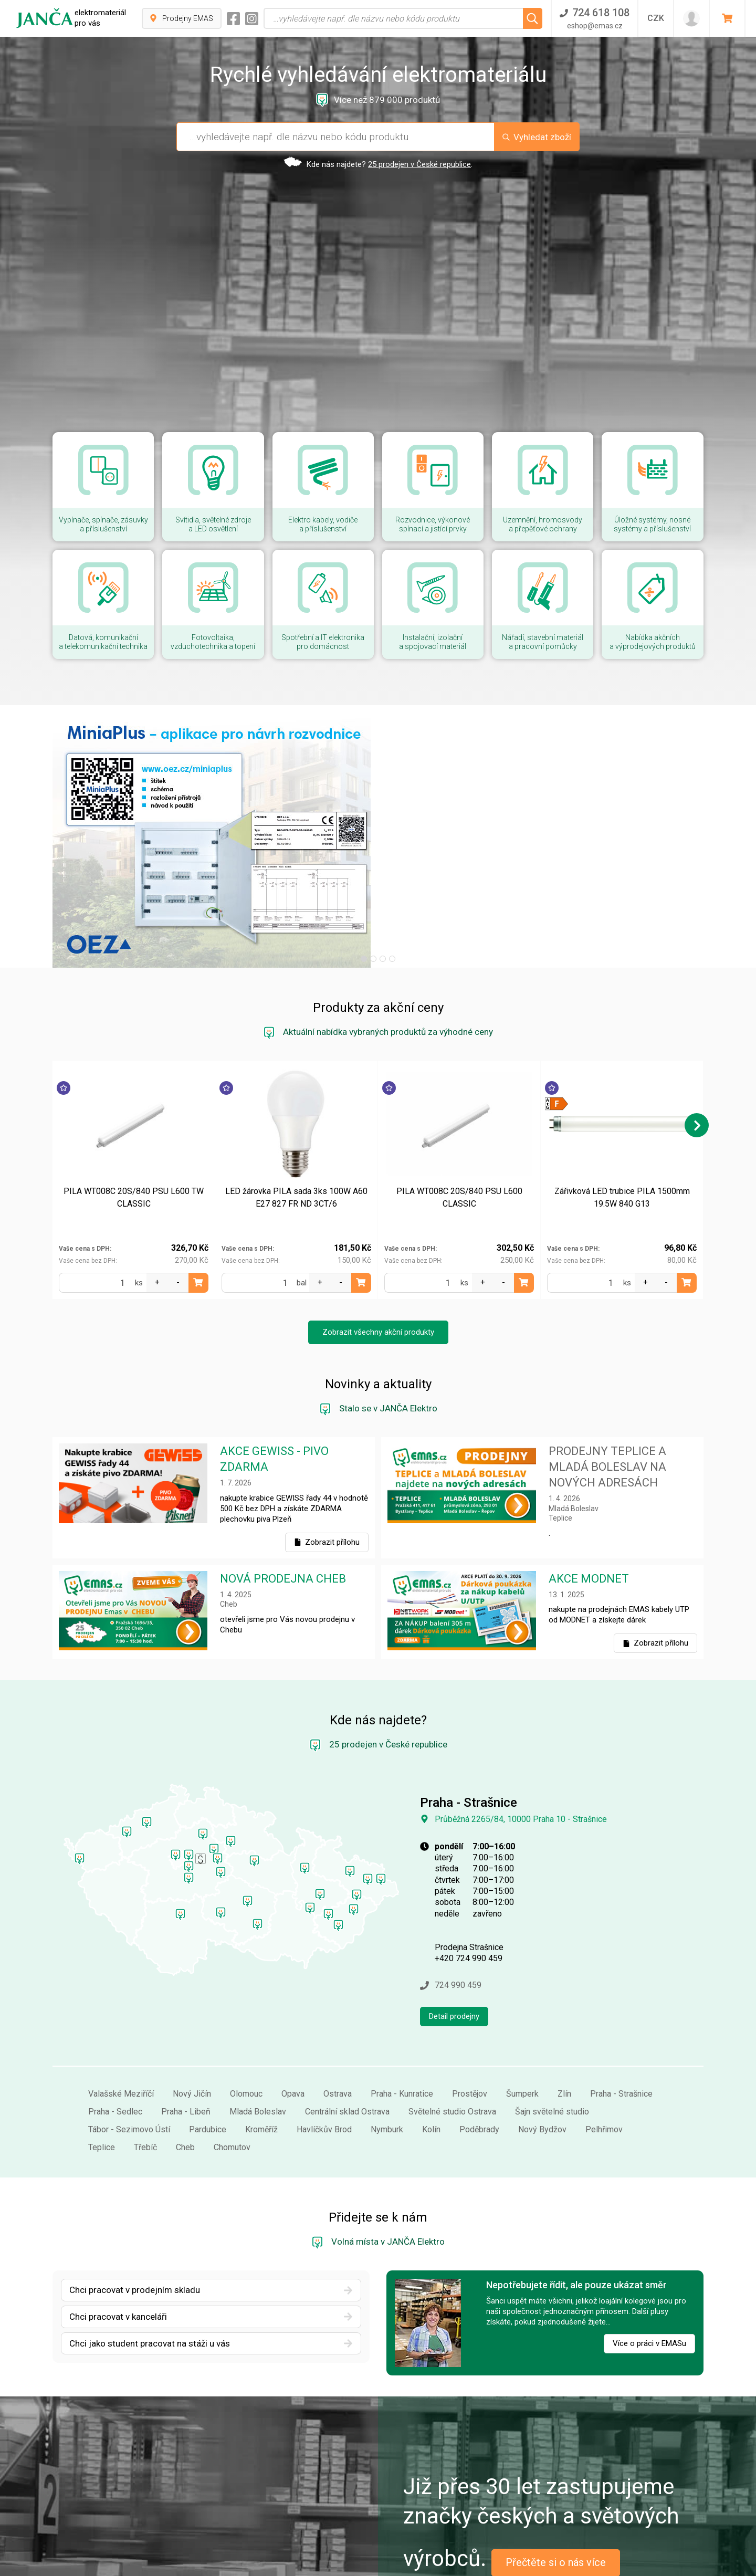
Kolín (431, 2056)
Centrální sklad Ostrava (347, 2038)
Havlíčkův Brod (324, 2056)
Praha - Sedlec (115, 2038)
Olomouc (246, 2020)
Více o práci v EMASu (649, 2270)
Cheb (185, 2074)
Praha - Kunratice (402, 2020)
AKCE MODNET (589, 1505)
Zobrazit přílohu (327, 1468)
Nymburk (387, 2056)
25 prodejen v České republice (419, 164)
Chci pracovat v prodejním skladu (211, 2216)
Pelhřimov (604, 2056)
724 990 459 (450, 1912)
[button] (364, 885)
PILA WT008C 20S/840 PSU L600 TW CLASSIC (134, 1124)
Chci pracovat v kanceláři (211, 2243)
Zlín (564, 2020)
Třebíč (145, 2074)
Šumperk (522, 2020)
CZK (655, 18)
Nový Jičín (192, 2020)
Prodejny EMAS (181, 18)
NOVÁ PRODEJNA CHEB (283, 1505)
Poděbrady (479, 2056)
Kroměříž (261, 2056)
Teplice (101, 2074)
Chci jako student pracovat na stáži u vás (211, 2270)
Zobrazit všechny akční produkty (378, 1258)
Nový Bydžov (542, 2056)
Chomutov (232, 2074)
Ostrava (337, 2020)
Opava (292, 2020)
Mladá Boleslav (257, 2038)
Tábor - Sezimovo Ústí (129, 2056)
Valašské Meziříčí (121, 2020)
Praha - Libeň (186, 2038)
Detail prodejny (454, 1942)
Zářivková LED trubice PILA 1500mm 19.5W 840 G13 (622, 1124)
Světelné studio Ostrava (452, 2038)
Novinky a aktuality (378, 1310)
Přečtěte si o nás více (556, 2489)
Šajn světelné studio (552, 2038)
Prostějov (469, 2020)
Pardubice (207, 2056)
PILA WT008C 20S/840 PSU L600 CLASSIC (459, 1124)
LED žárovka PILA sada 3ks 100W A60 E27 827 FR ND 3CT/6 (296, 1124)
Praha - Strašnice (621, 2020)
